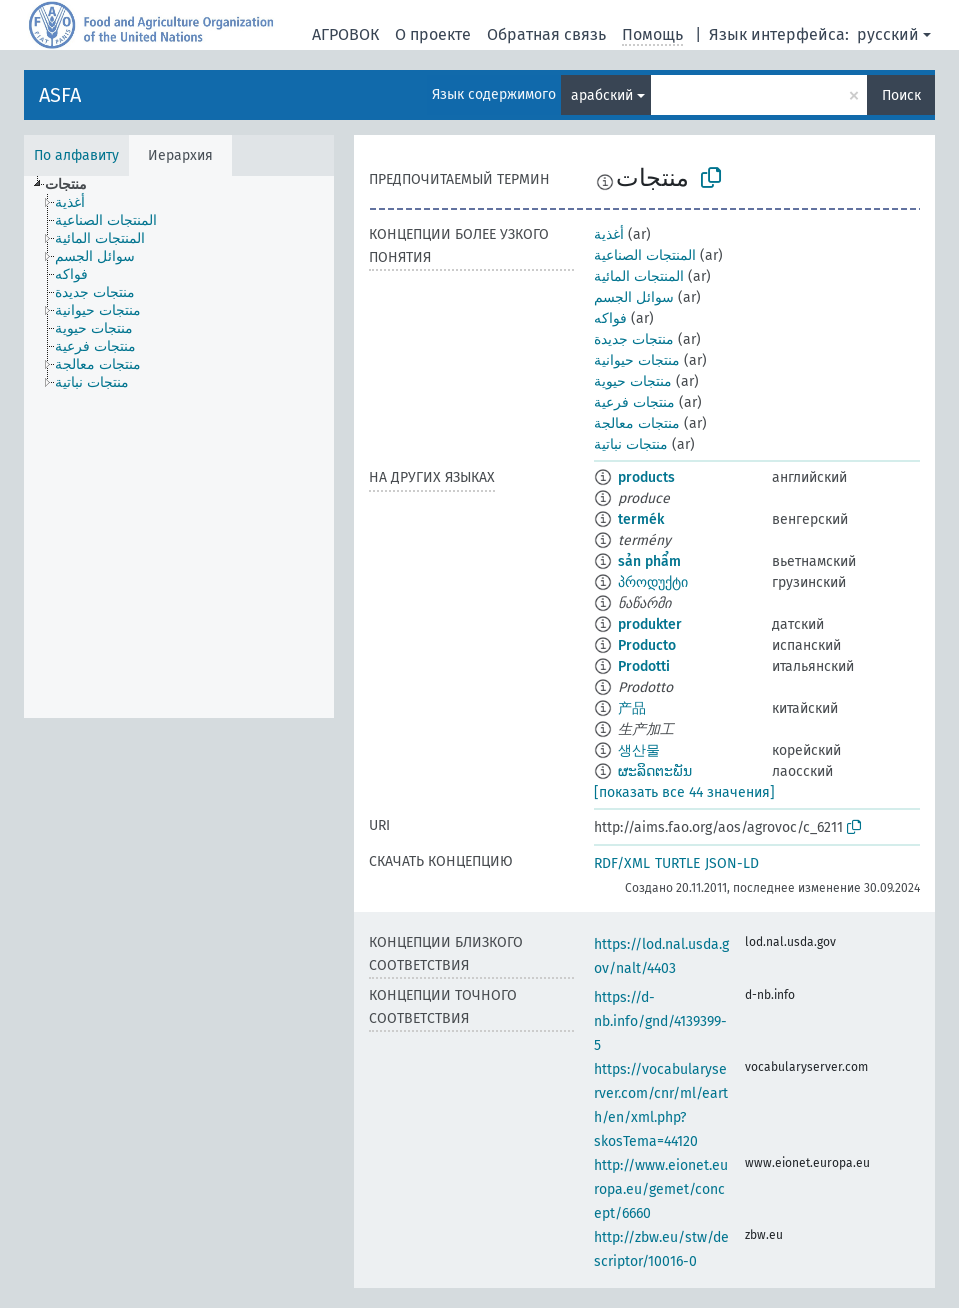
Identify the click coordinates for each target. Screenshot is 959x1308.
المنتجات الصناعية (645, 255)
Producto (647, 645)
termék (641, 519)
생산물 (639, 750)
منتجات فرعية (634, 402)
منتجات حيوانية (637, 360)
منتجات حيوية (633, 381)
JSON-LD (732, 863)
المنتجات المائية (639, 276)
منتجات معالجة (637, 423)
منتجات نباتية (631, 444)
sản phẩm (649, 561)
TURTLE (677, 863)
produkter (650, 624)
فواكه (610, 318)
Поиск (901, 95)
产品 (632, 708)
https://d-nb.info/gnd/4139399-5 (660, 1021)
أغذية (609, 234)
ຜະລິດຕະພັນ (655, 771)
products (646, 477)
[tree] (179, 447)
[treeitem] (74, 185)
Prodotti (644, 666)
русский (888, 34)
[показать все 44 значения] (684, 792)
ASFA (60, 95)
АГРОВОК (345, 34)
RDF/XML (622, 863)
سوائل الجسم (634, 297)
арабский (602, 95)
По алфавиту (76, 155)
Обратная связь (546, 34)
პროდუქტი (653, 582)
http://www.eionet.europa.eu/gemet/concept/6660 (661, 1189)
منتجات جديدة (634, 339)
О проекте (433, 34)
